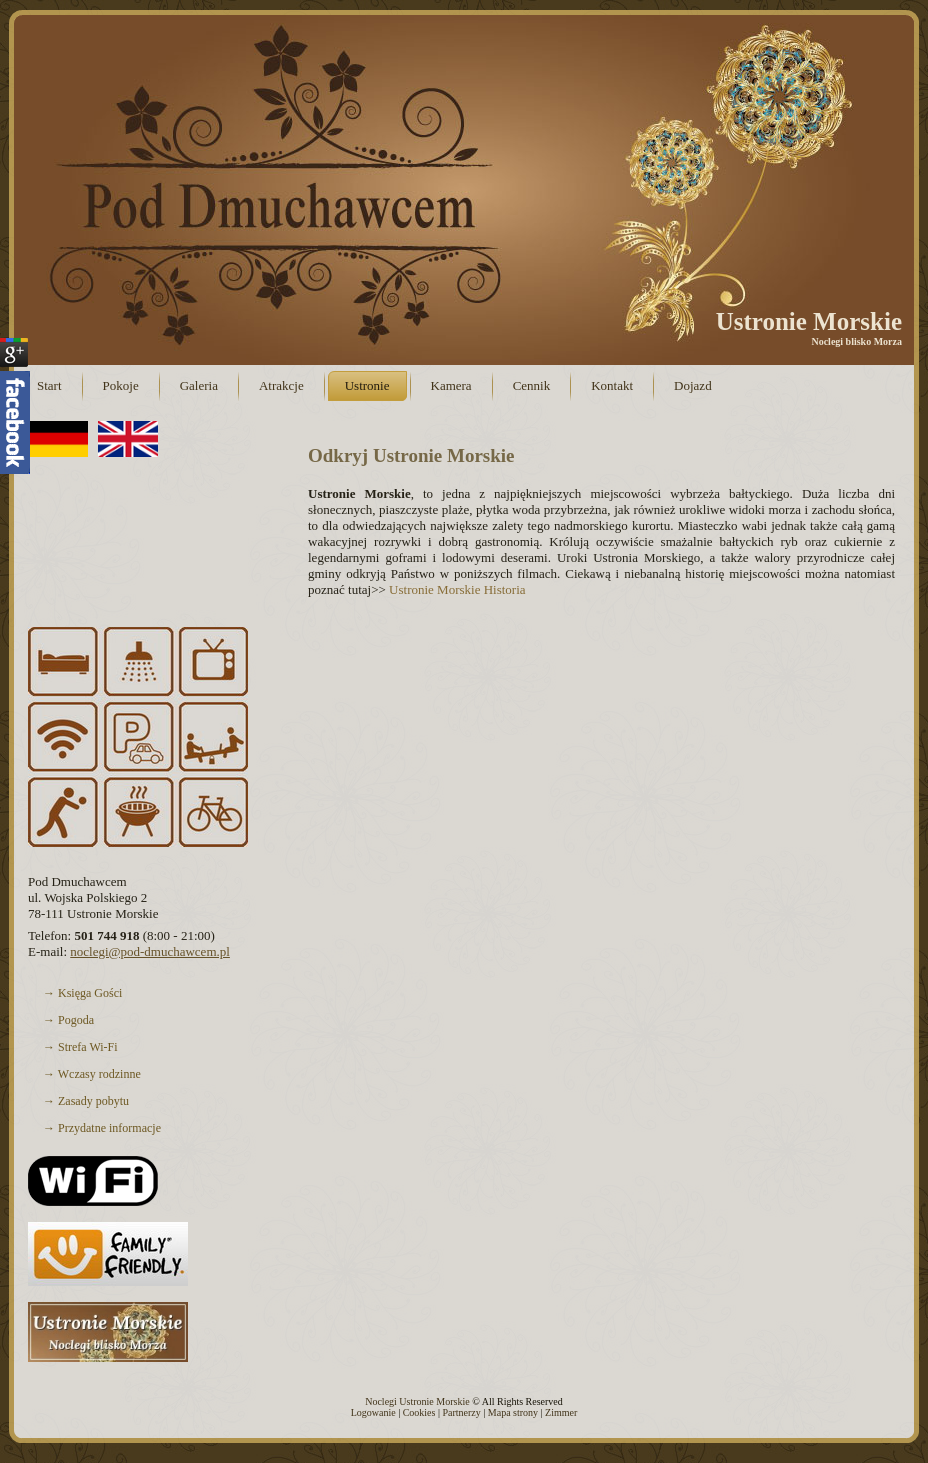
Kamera (451, 385)
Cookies (419, 1412)
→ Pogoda (151, 1020)
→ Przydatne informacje (151, 1128)
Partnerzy (461, 1412)
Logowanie (373, 1412)
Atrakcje (281, 385)
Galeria (199, 385)
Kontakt (612, 385)
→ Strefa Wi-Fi (151, 1047)
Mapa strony (513, 1412)
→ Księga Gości (151, 993)
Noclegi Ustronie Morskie (417, 1401)
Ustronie (367, 385)
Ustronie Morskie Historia (457, 589)
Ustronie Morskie (809, 321)
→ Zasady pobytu (151, 1101)
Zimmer (561, 1412)
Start (49, 385)
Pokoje (121, 385)
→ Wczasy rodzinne (151, 1074)
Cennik (532, 385)
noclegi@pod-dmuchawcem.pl (150, 951)
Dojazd (693, 385)
